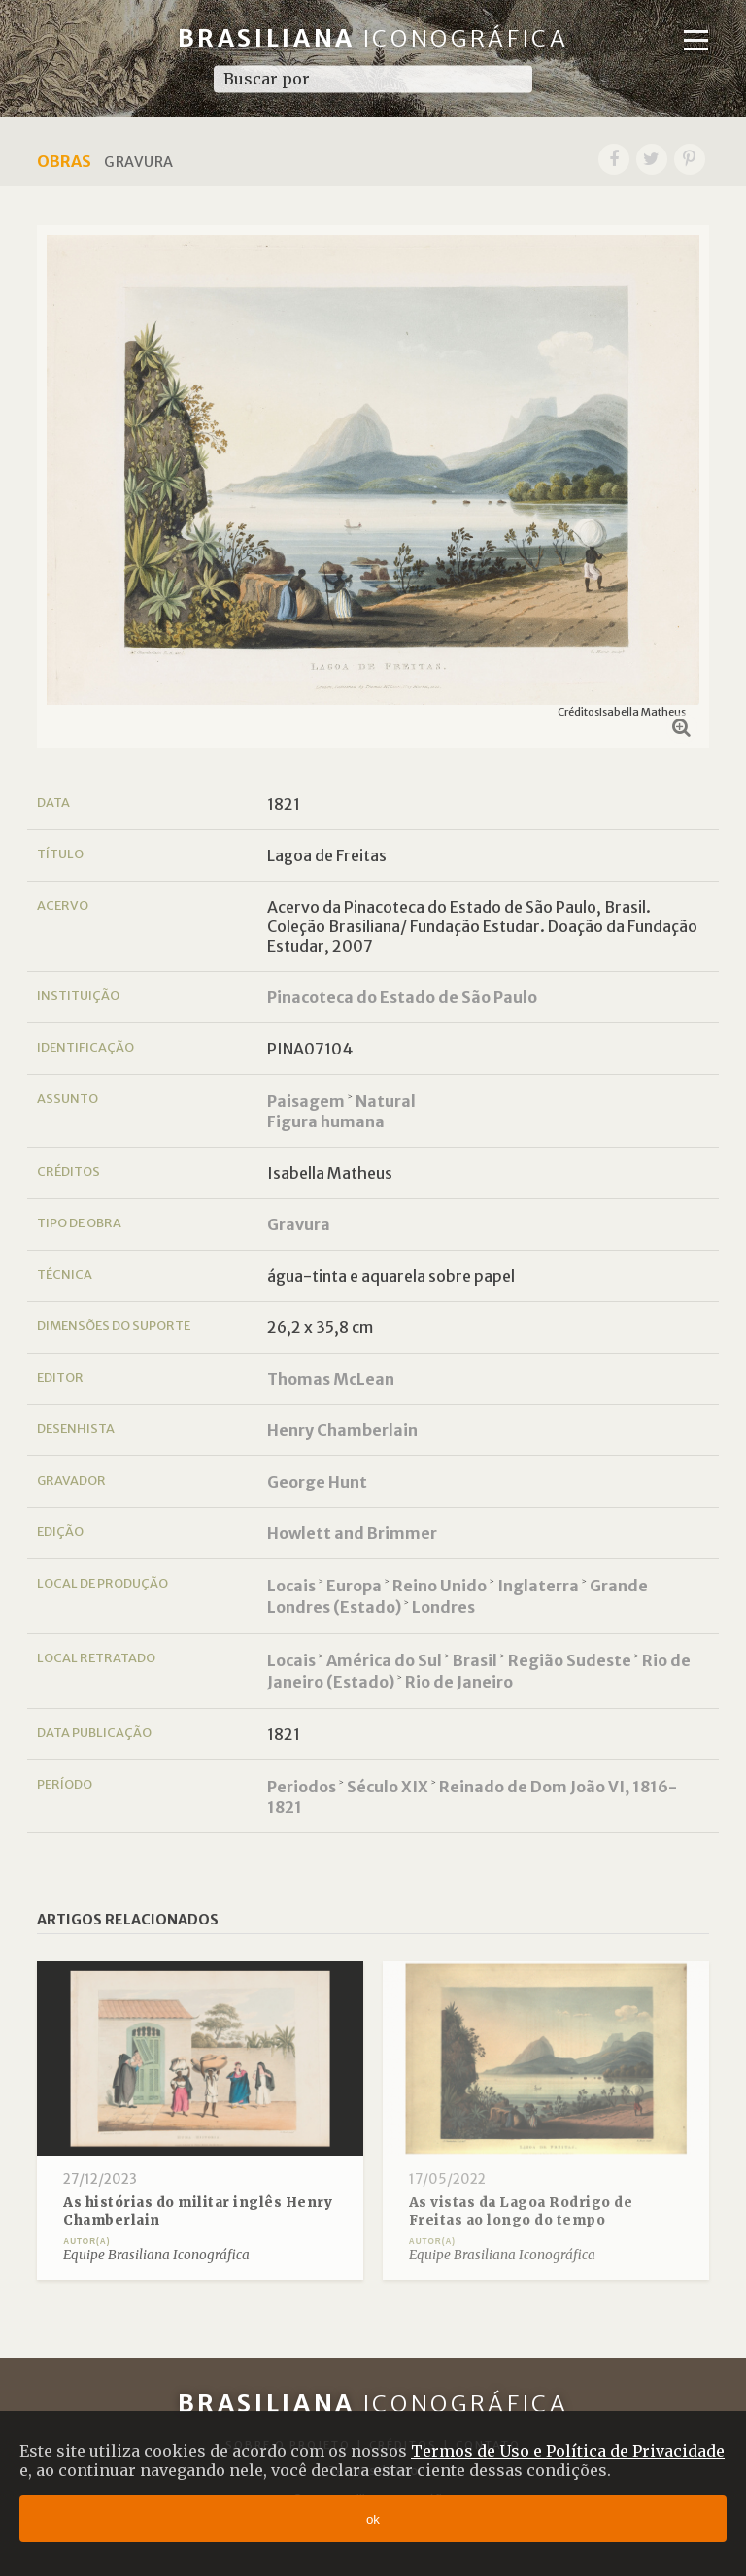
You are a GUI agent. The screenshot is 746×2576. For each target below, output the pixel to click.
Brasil (475, 1660)
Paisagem (306, 1101)
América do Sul (384, 1660)
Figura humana (326, 1121)
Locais (291, 1585)
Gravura (298, 1224)
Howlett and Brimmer (352, 1533)
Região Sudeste (569, 1660)
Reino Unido (439, 1585)
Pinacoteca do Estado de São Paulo (402, 997)
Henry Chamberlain (342, 1430)
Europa (354, 1585)
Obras (64, 161)
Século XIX (387, 1786)
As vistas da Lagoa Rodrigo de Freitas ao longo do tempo (521, 2211)
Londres (443, 1607)
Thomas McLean (330, 1378)
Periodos (301, 1786)
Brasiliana (373, 38)
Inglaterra (538, 1585)
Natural (386, 1101)
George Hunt (317, 1481)
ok (373, 2519)
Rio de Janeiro (459, 1681)
